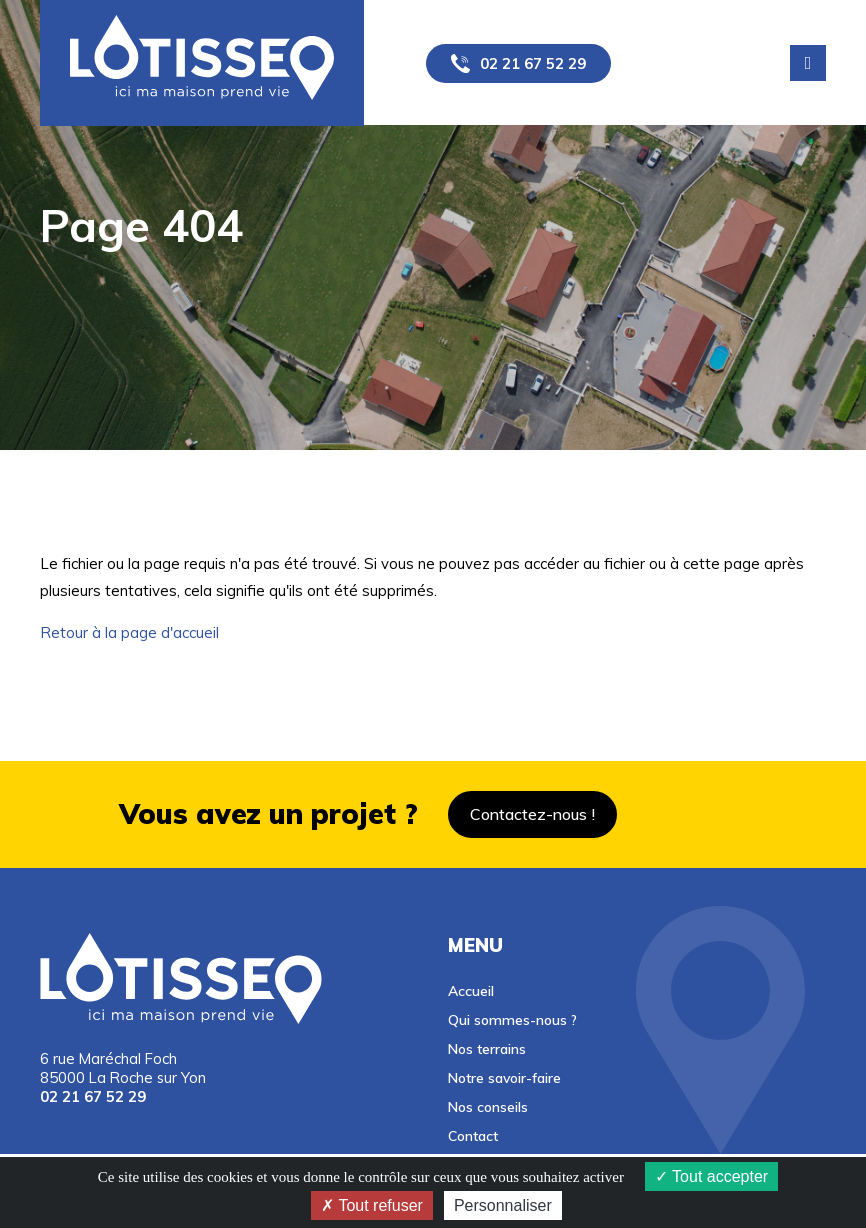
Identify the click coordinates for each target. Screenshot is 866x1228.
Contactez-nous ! (532, 814)
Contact (473, 1135)
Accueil (471, 990)
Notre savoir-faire (504, 1077)
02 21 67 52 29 (533, 63)
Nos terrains (487, 1048)
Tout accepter (711, 1176)
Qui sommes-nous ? (512, 1019)
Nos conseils (488, 1106)
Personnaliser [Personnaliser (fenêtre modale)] (503, 1205)
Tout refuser (372, 1205)
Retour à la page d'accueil (129, 632)
